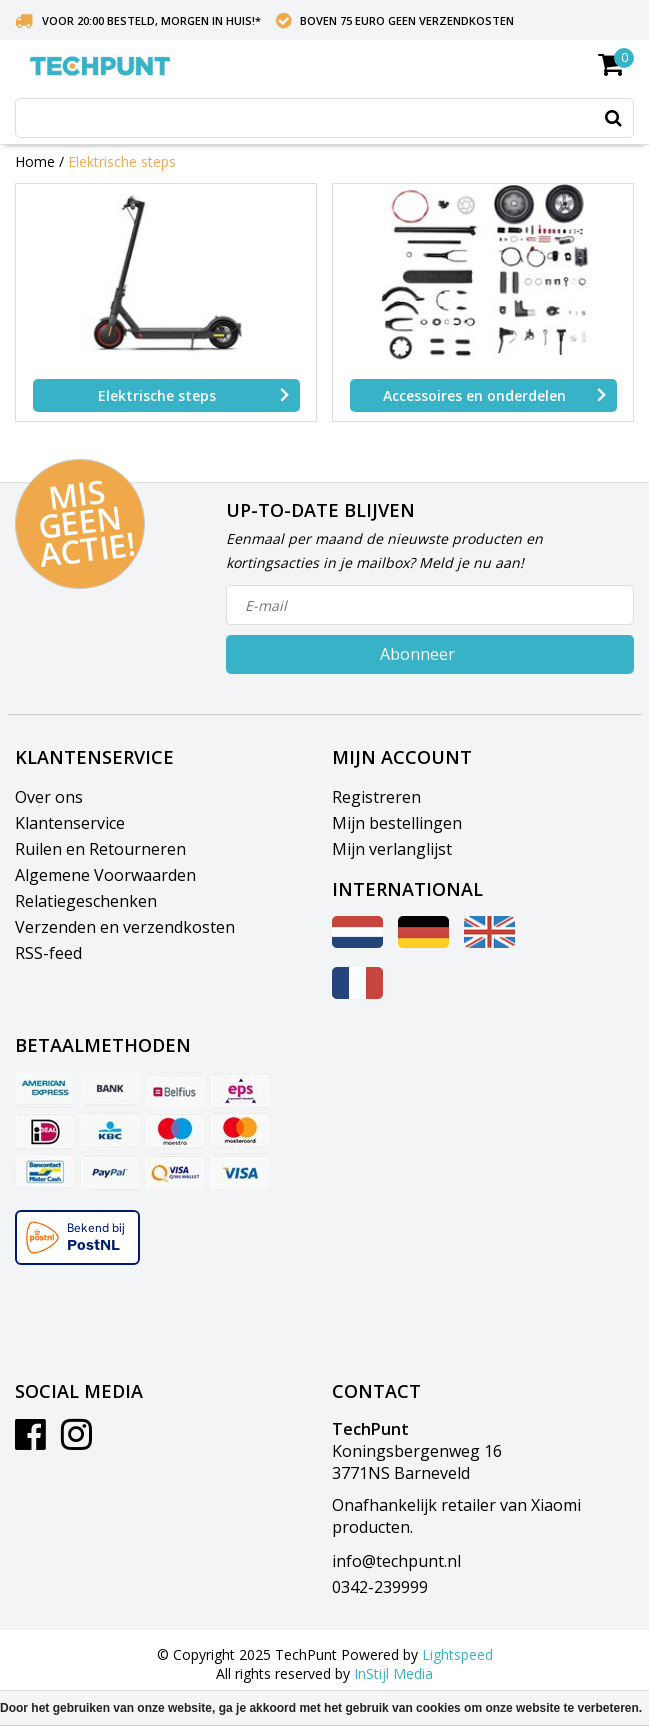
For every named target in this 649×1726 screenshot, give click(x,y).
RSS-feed (48, 953)
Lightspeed (457, 1654)
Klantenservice (70, 823)
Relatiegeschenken (86, 901)
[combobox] (324, 118)
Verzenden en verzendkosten (125, 927)
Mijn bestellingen (397, 823)
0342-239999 (380, 1587)
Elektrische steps (122, 161)
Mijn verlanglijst (392, 849)
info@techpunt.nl (396, 1561)
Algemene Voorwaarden (105, 875)
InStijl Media (393, 1673)
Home (35, 161)
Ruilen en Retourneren (100, 849)
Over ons (49, 797)
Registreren (376, 797)
